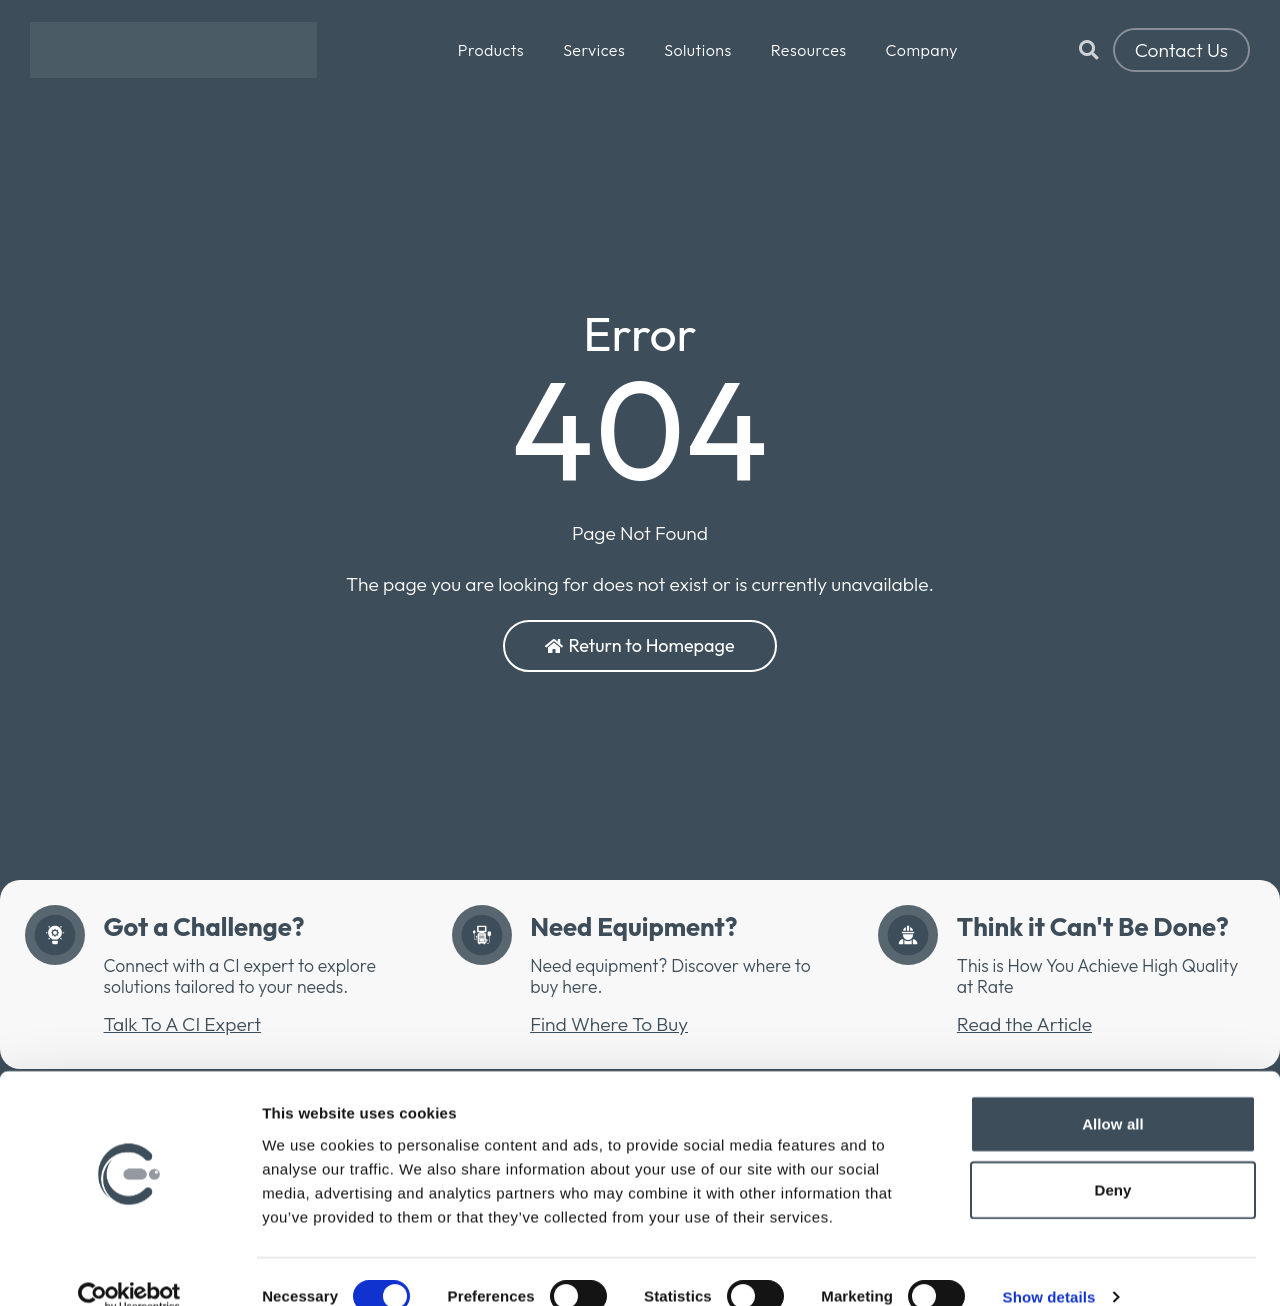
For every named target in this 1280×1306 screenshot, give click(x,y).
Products (491, 50)
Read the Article (1024, 1024)
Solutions (697, 50)
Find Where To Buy (609, 1024)
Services (594, 50)
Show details (1049, 1266)
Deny (1112, 1159)
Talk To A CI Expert (182, 1024)
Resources (809, 50)
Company (922, 50)
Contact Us (1181, 50)
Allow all (1113, 1093)
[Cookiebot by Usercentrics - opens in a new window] (129, 1267)
